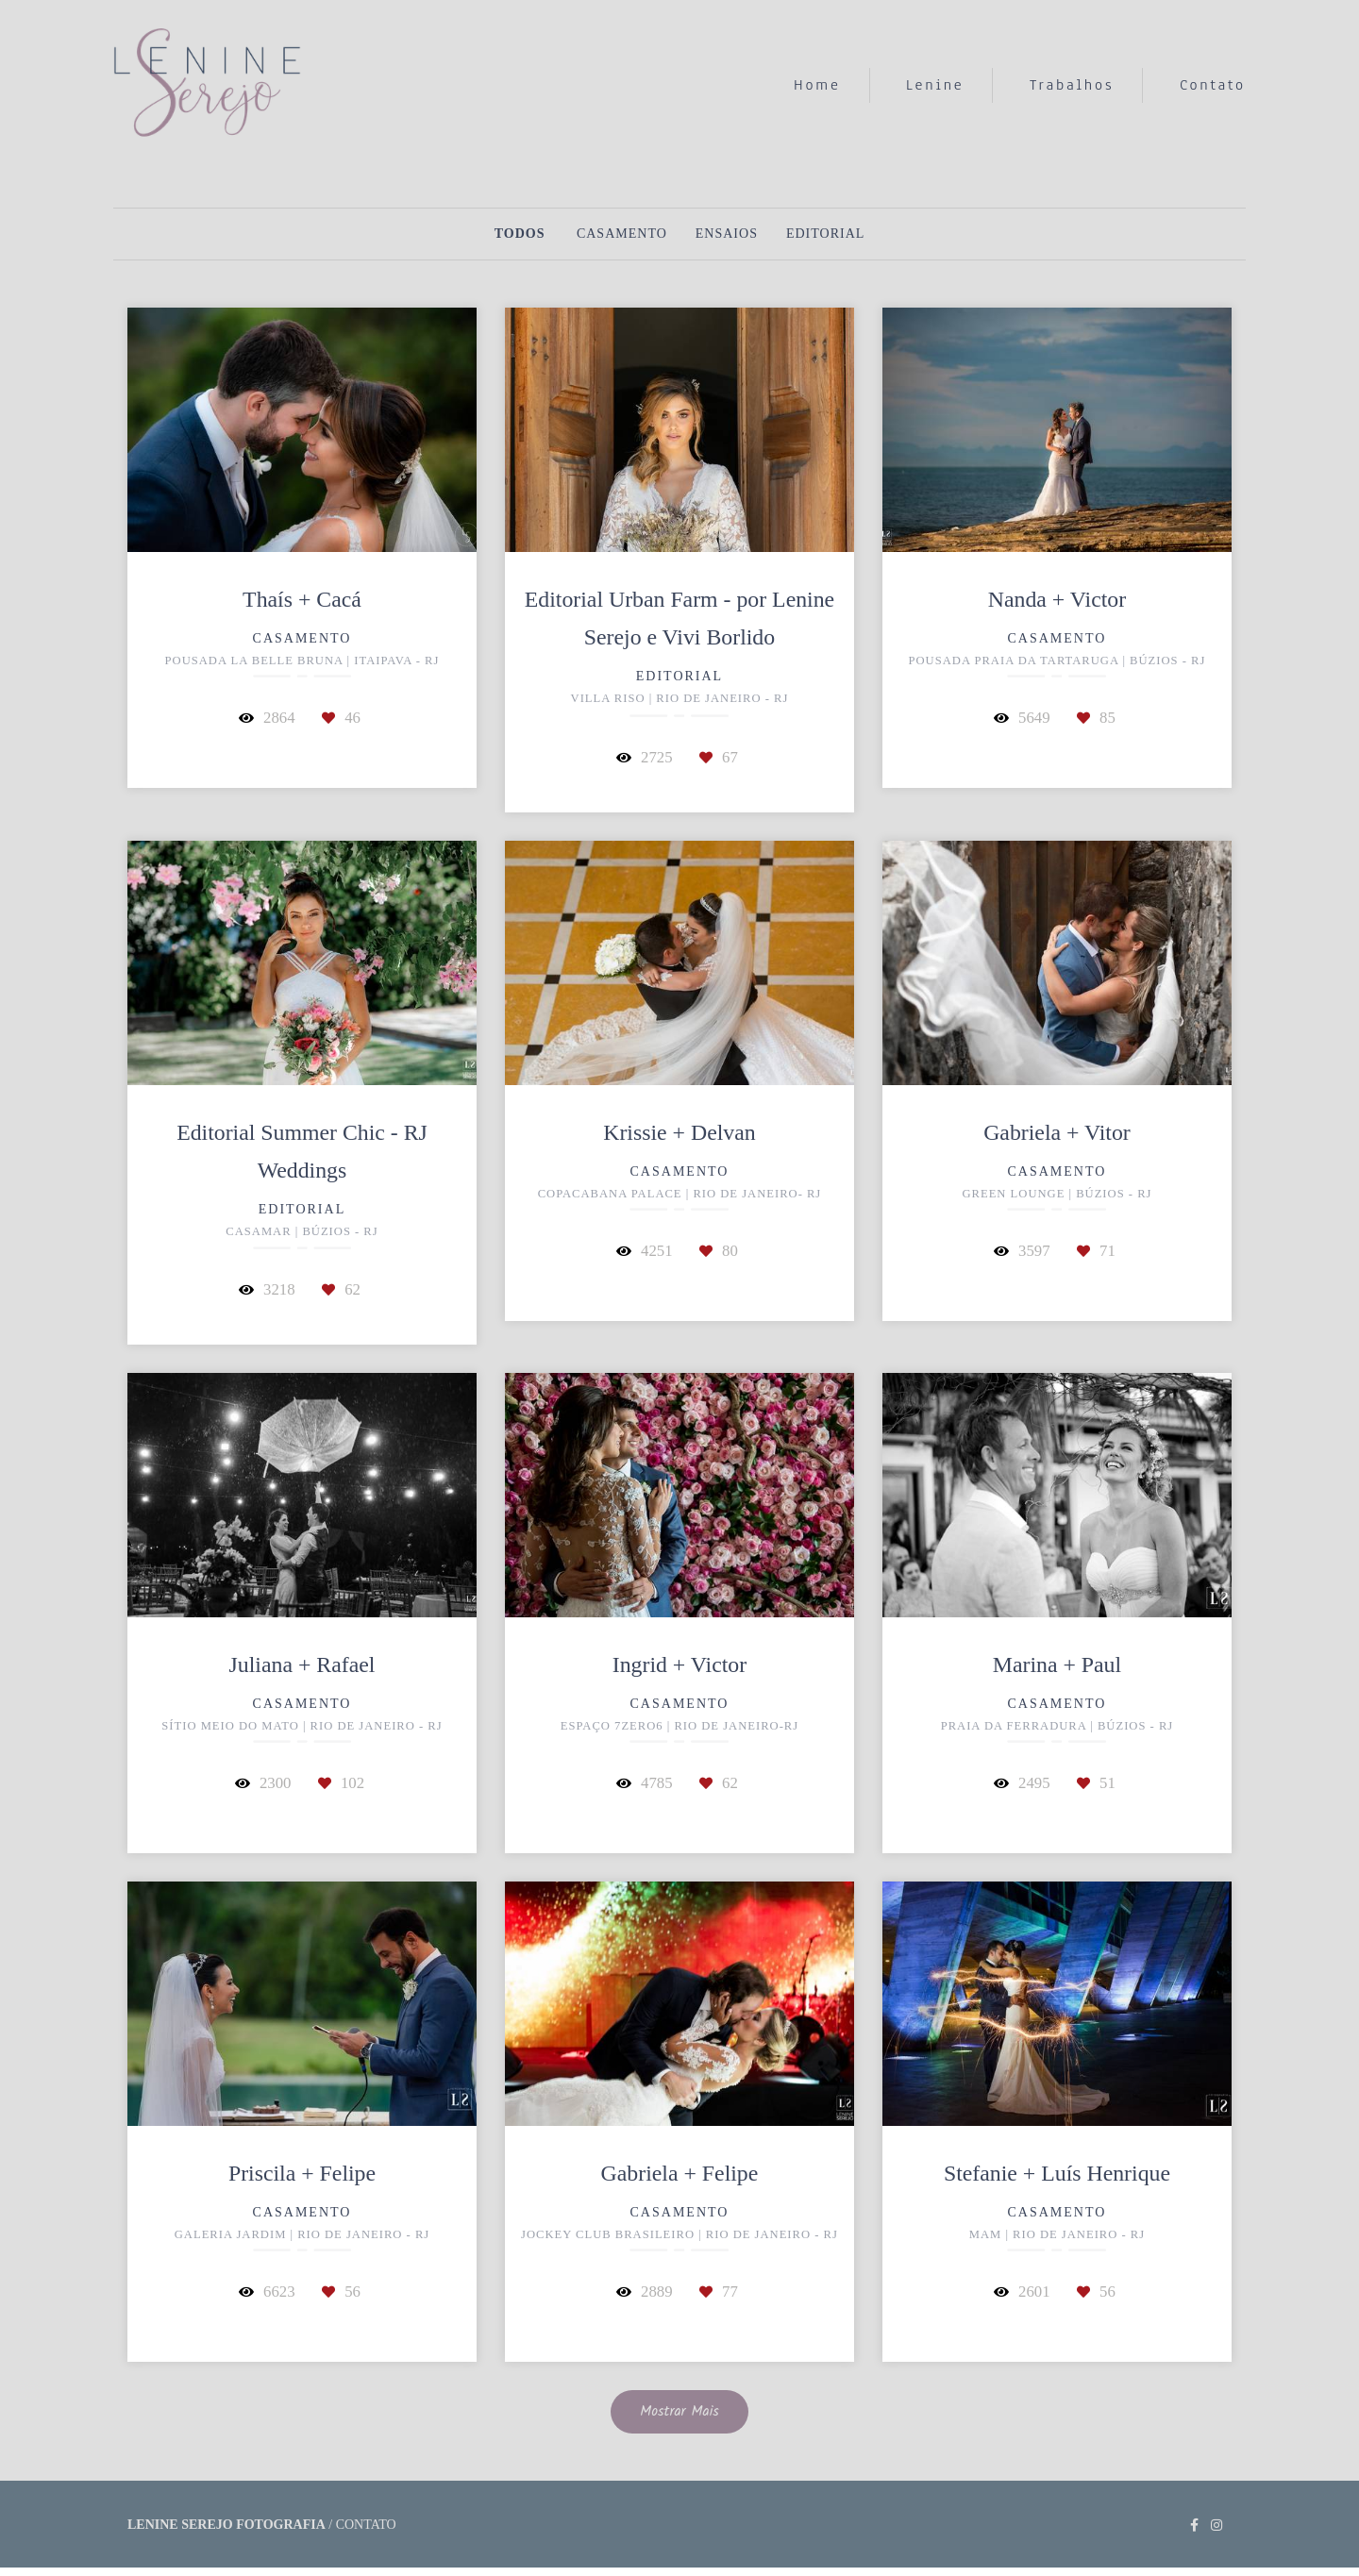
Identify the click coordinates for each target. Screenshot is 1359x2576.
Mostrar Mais (679, 2411)
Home (817, 85)
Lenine (935, 85)
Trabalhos (1072, 85)
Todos (520, 234)
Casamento (622, 234)
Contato (1213, 85)
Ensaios (727, 234)
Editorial (825, 234)
